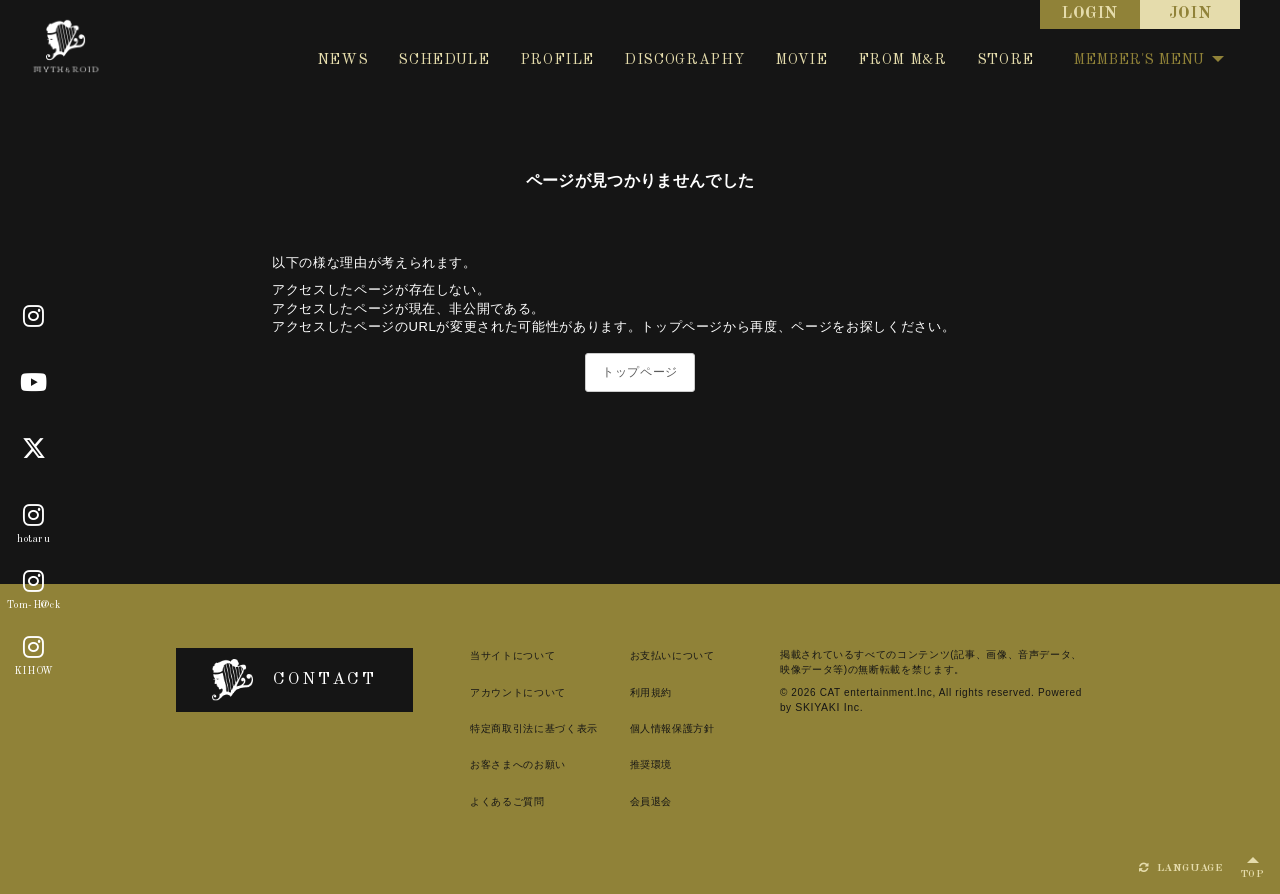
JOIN (1190, 14)
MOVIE (801, 60)
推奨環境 (638, 764)
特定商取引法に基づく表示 (517, 728)
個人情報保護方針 (659, 728)
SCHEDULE (443, 60)
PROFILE (557, 60)
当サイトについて (495, 655)
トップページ (640, 372)
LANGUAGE (1181, 868)
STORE (1005, 60)
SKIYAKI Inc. (819, 706)
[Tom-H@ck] (34, 582)
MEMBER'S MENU (1148, 60)
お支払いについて (659, 655)
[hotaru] (34, 516)
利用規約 (638, 692)
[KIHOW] (34, 648)
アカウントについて (501, 692)
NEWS (343, 60)
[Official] (34, 317)
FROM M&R (902, 60)
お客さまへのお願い (501, 764)
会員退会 (638, 801)
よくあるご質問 (490, 801)
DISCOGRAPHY (684, 60)
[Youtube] (34, 383)
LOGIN (1090, 14)
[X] (34, 449)
